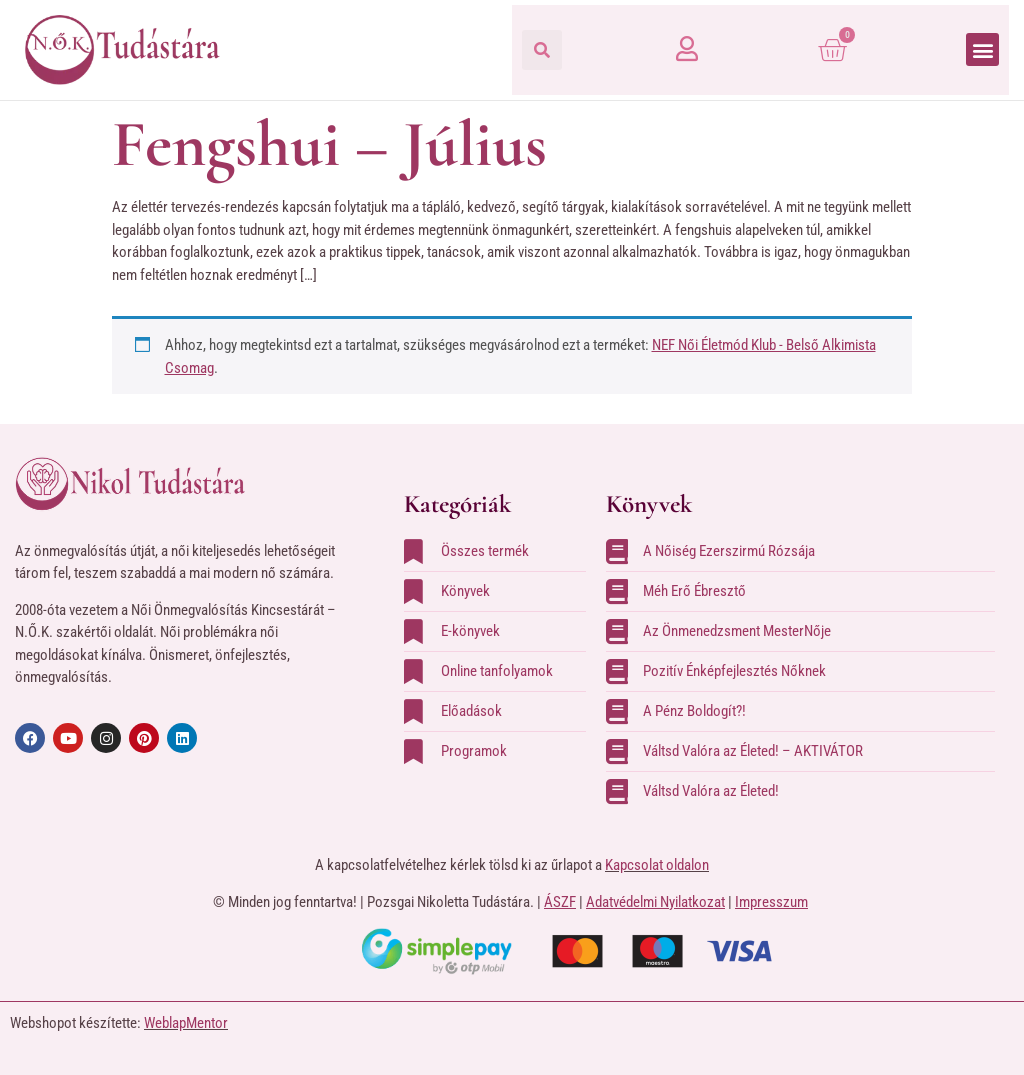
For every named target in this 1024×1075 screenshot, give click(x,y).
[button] (542, 50)
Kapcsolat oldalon (657, 865)
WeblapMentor (186, 1023)
